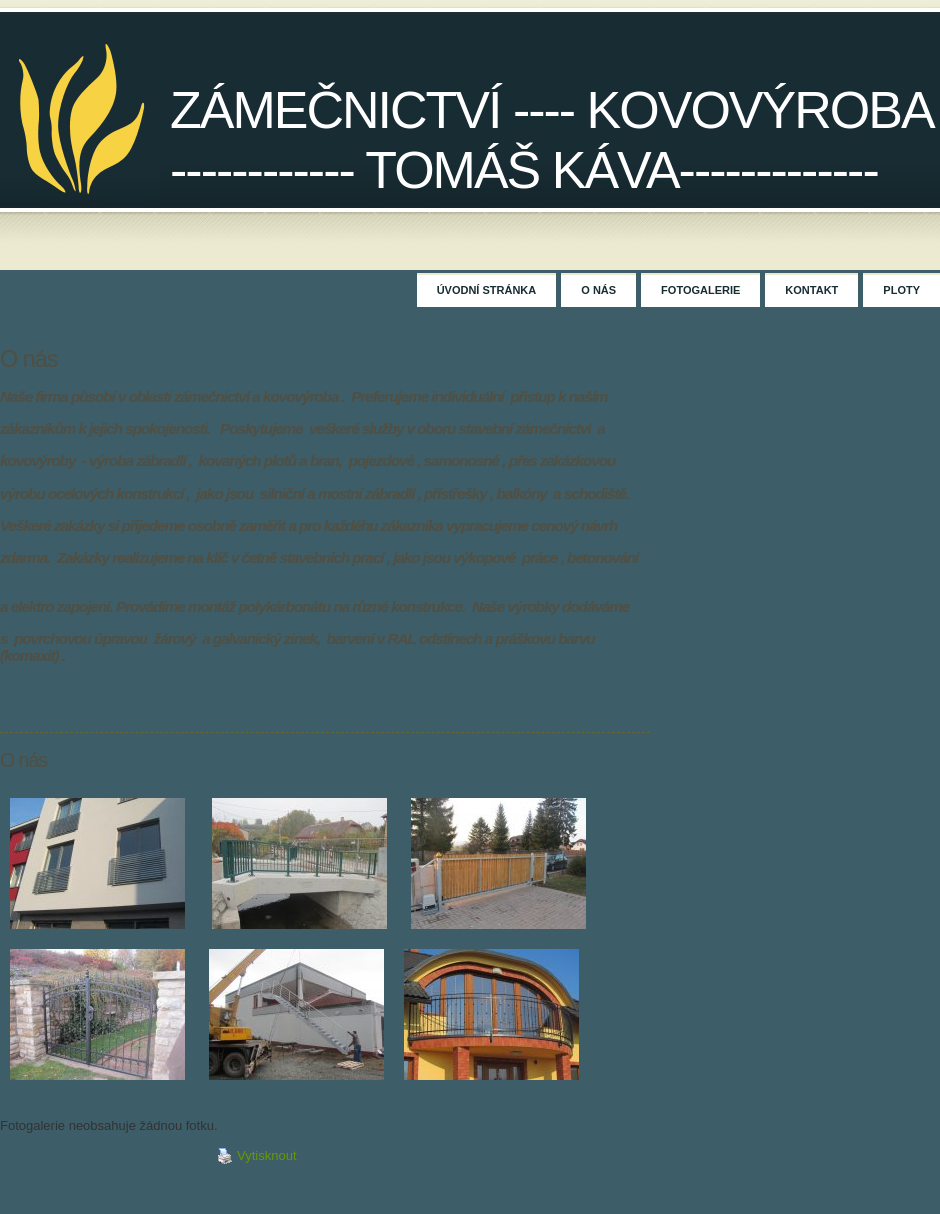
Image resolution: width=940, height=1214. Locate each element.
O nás (598, 290)
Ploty (901, 290)
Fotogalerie (700, 290)
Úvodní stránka (487, 290)
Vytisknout (257, 1156)
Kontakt (811, 290)
